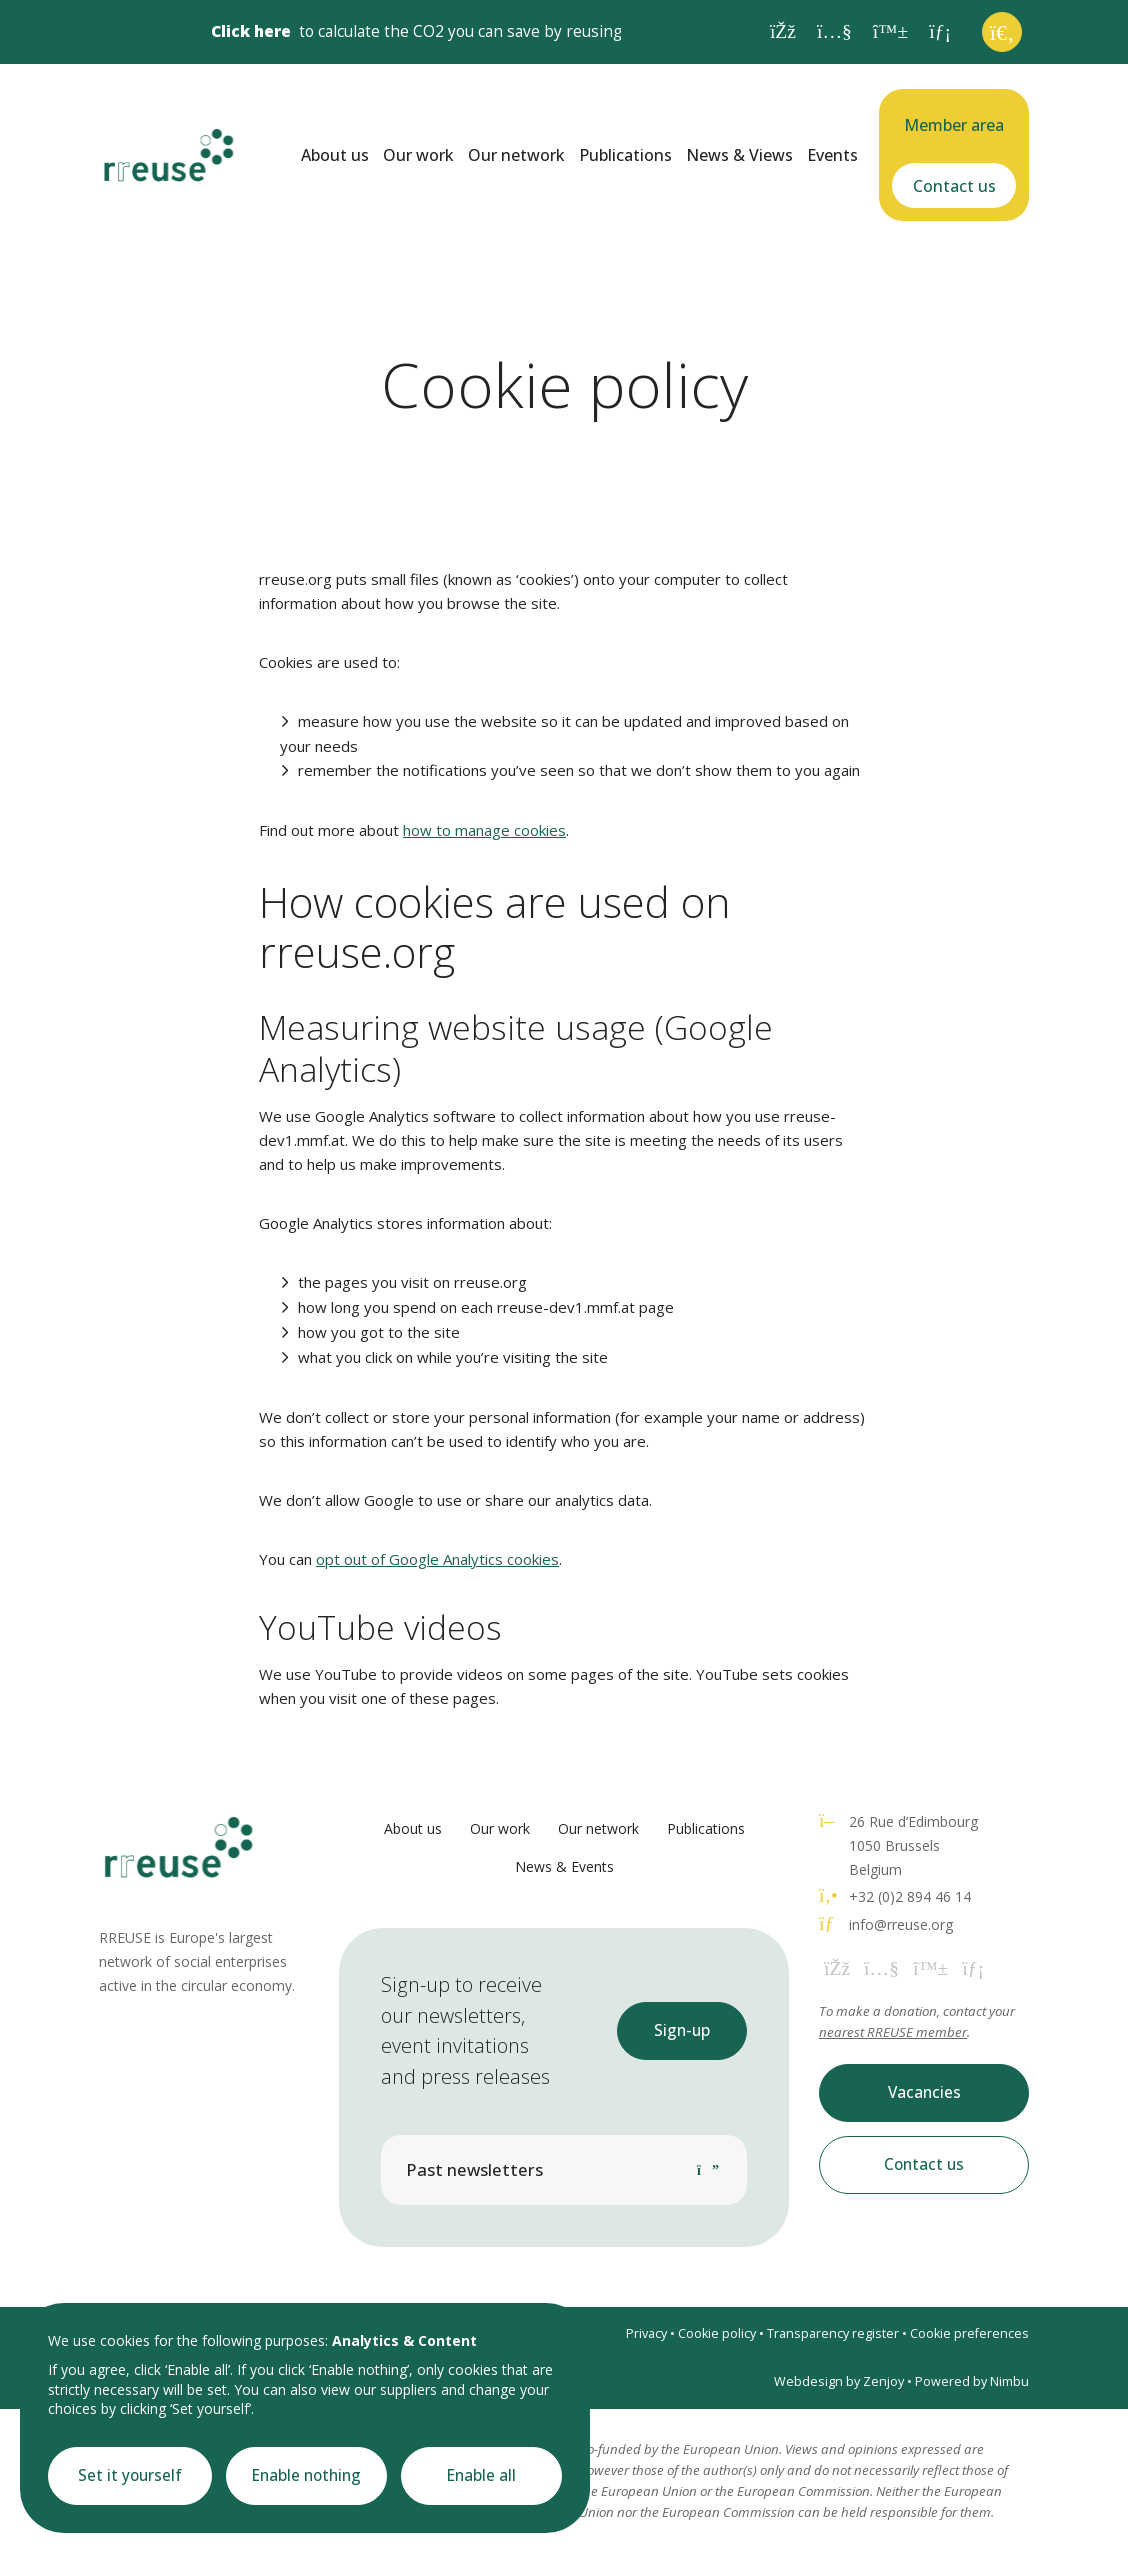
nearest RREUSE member (893, 2032)
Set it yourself (130, 2475)
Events (832, 155)
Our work (418, 155)
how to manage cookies (484, 830)
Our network (516, 155)
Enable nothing (306, 2475)
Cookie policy (717, 2333)
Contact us (954, 186)
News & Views (739, 155)
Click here (251, 31)
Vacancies (924, 2092)
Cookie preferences (969, 2333)
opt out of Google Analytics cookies (437, 1559)
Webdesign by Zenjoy (839, 2381)
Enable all (481, 2475)
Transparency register (833, 2333)
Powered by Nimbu (972, 2381)
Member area (954, 125)
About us (335, 155)
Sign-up (682, 2030)
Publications (625, 155)
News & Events (564, 1866)
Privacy (646, 2333)
